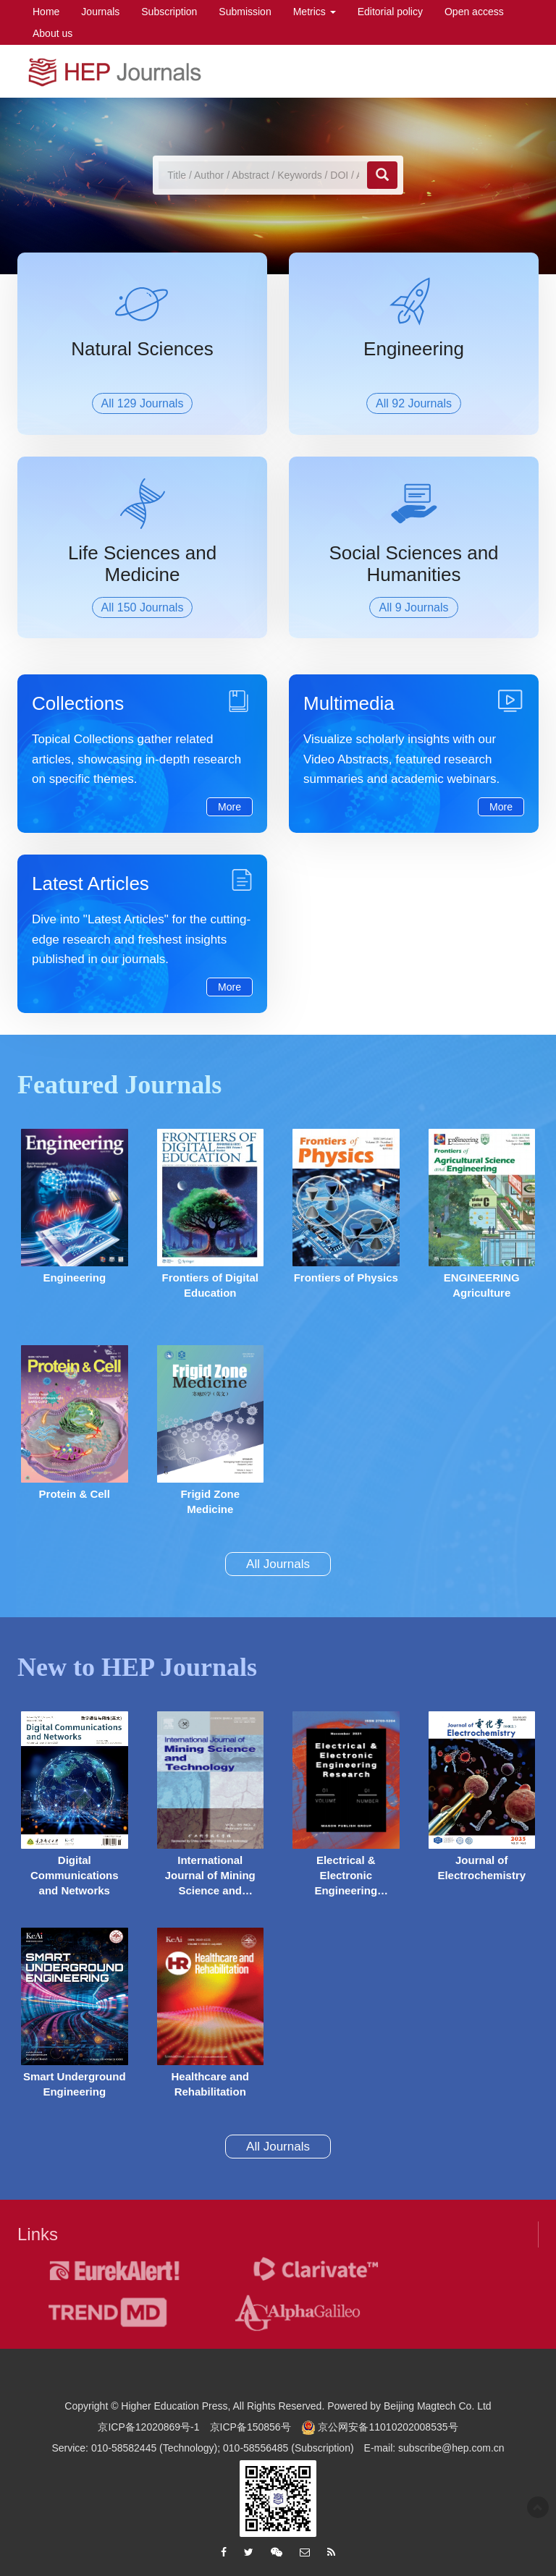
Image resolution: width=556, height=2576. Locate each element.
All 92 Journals (414, 403)
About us (52, 33)
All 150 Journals (142, 607)
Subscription (169, 11)
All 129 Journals (142, 403)
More (229, 807)
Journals (100, 11)
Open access (474, 11)
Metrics (314, 11)
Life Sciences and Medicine (142, 563)
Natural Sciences (142, 349)
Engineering (413, 349)
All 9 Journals (413, 607)
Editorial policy (390, 11)
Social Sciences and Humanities (413, 563)
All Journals (278, 1564)
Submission (245, 11)
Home (46, 11)
